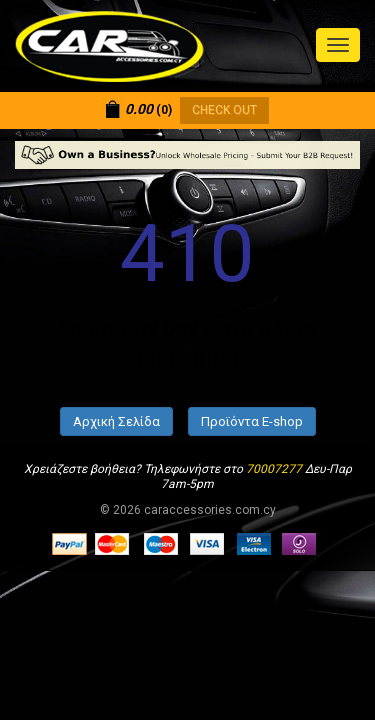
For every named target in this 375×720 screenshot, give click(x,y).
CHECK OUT (224, 110)
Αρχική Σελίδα (116, 421)
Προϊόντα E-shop (252, 421)
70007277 (274, 469)
